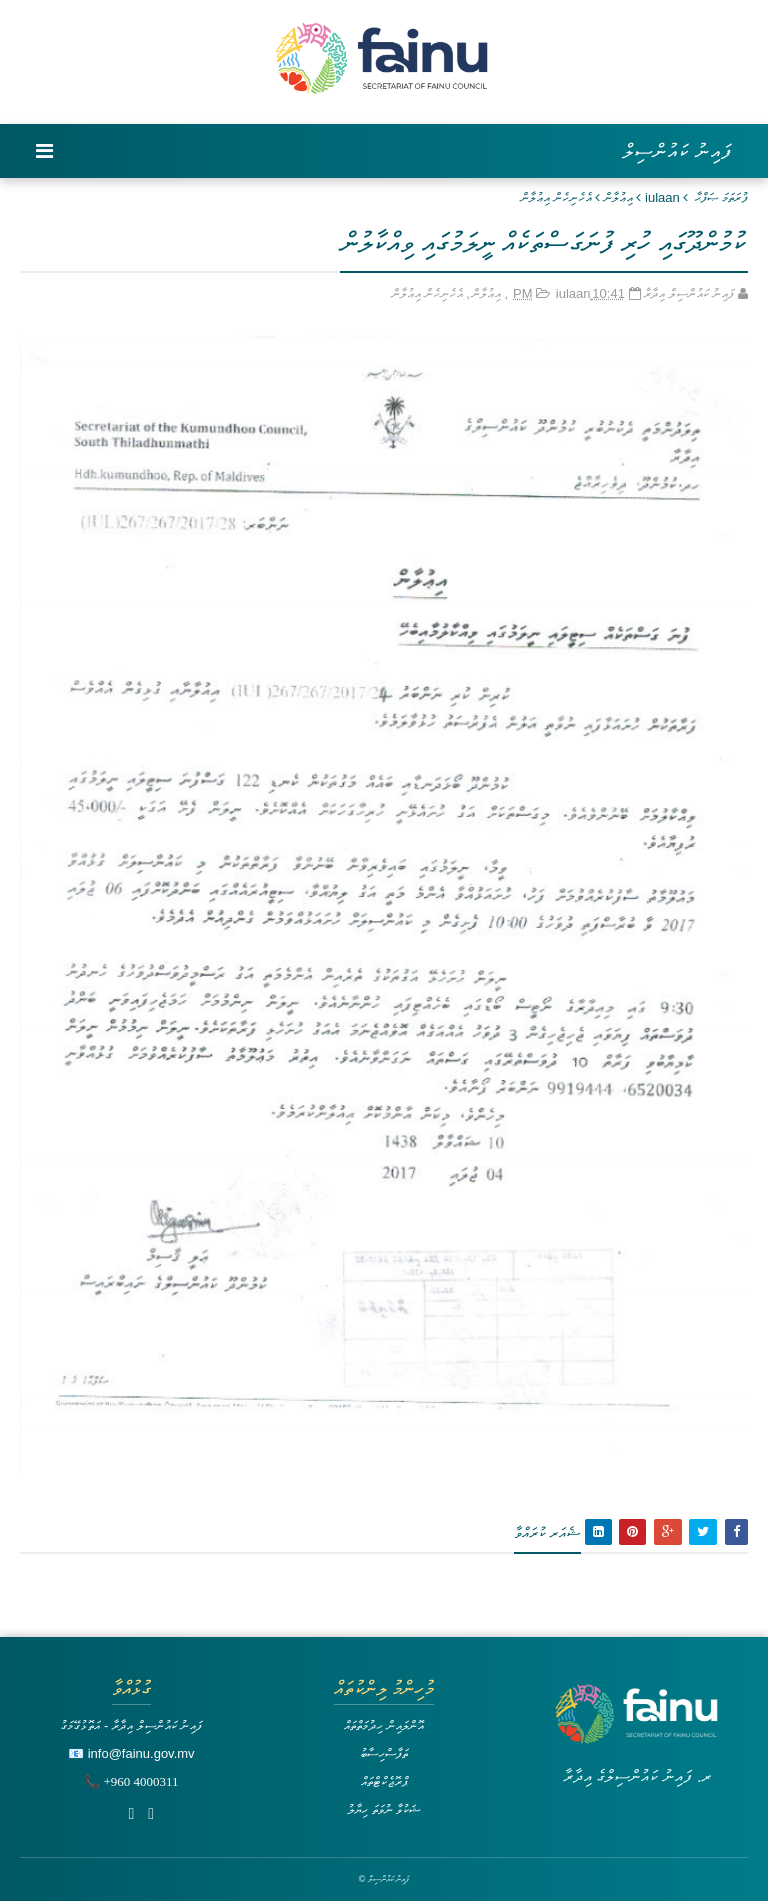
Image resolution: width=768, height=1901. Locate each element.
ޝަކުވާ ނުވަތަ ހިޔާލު (384, 1809)
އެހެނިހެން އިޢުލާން (556, 197)
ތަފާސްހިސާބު (384, 1753)
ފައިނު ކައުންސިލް (677, 151)
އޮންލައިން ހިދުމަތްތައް (384, 1725)
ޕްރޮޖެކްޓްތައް (384, 1781)
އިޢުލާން (618, 197)
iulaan (662, 197)
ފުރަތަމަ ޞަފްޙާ (721, 197)
